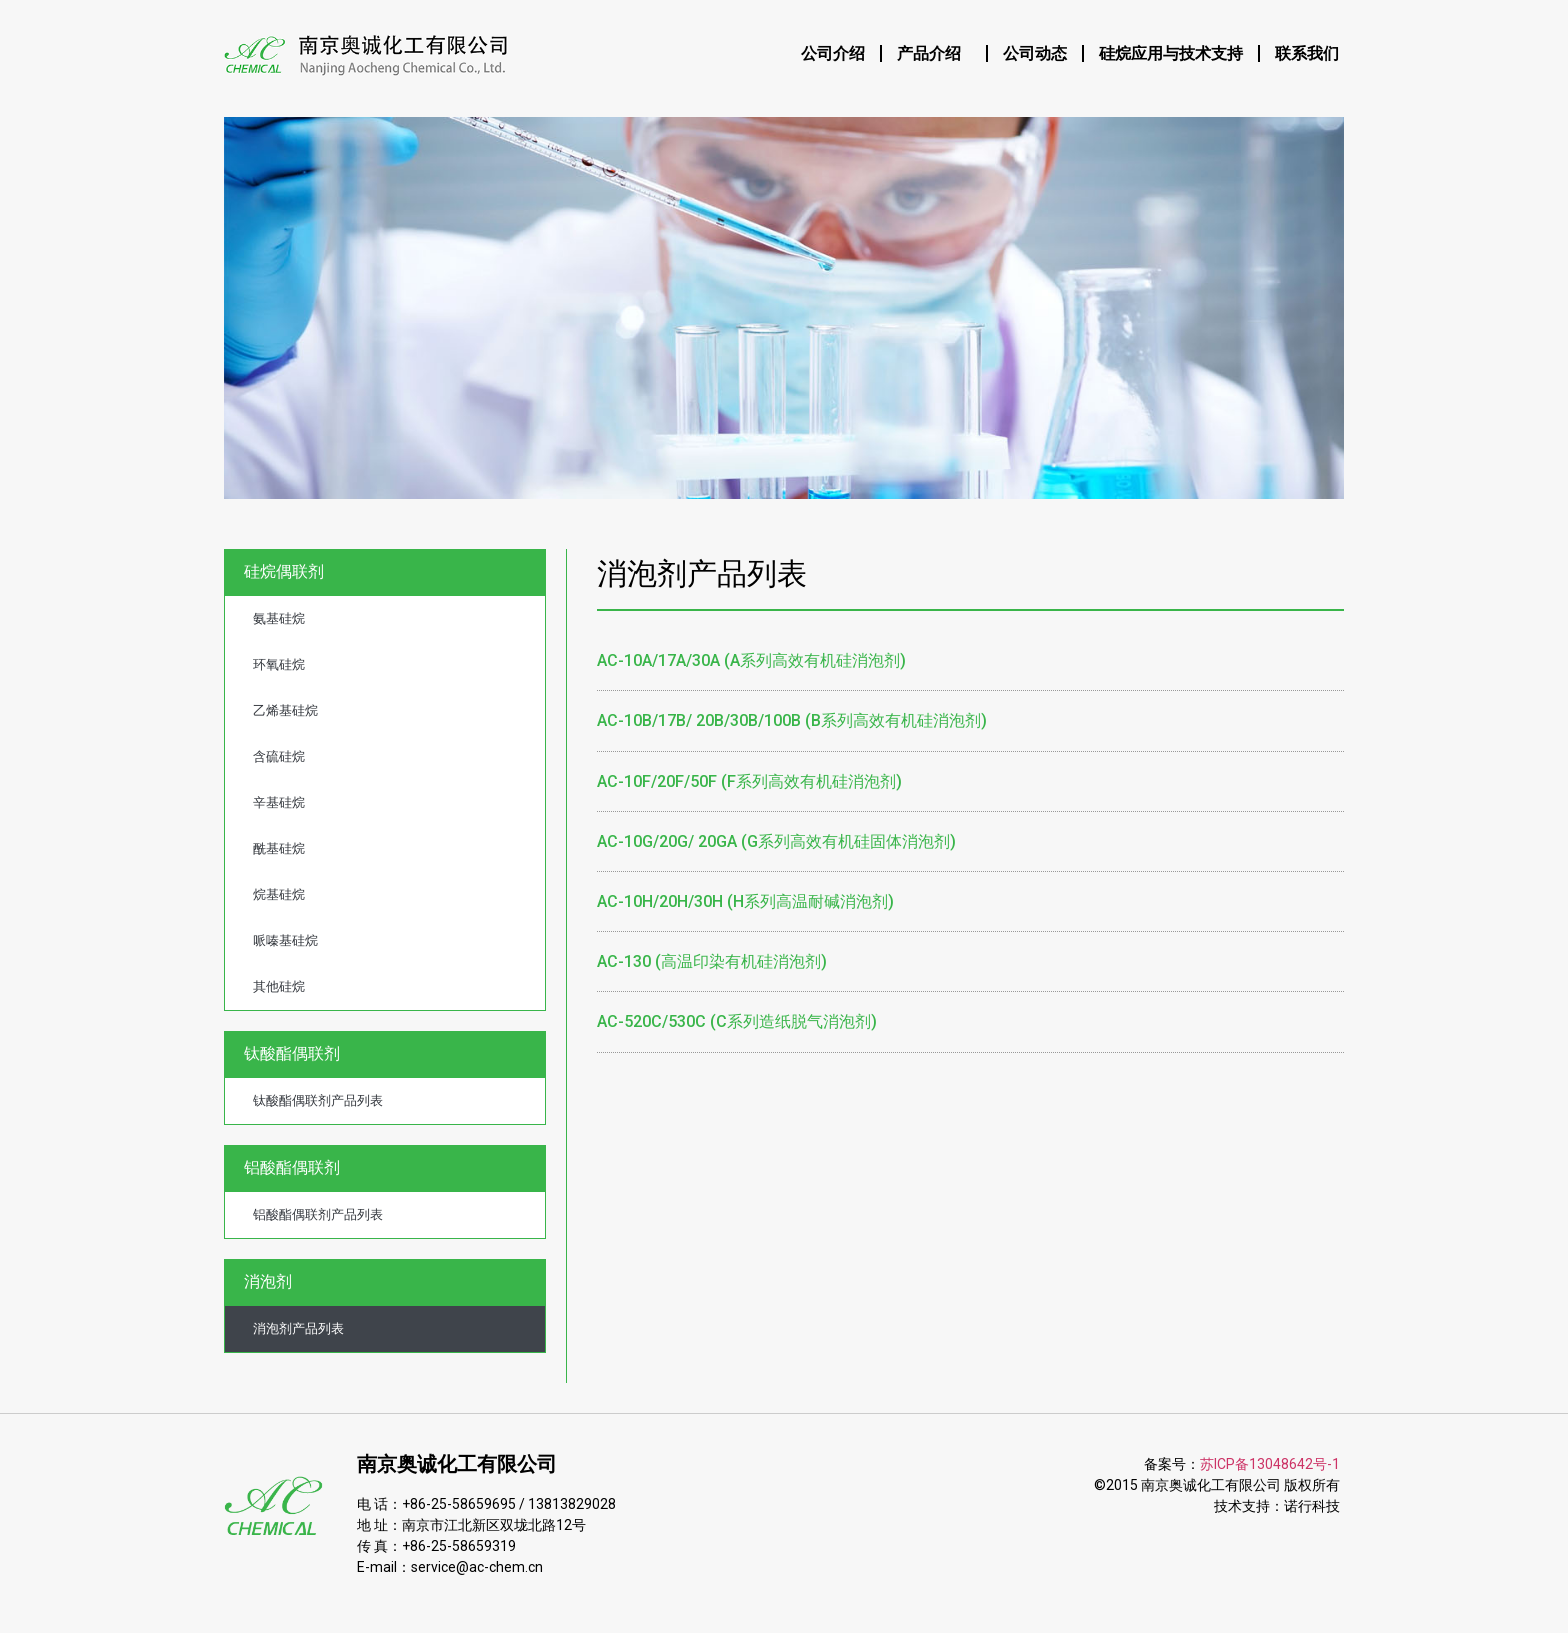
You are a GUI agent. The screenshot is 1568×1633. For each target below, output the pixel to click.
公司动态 (1035, 53)
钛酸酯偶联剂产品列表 (318, 1100)
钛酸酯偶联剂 (297, 1054)
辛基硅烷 (279, 802)
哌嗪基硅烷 (285, 940)
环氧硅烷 (279, 664)
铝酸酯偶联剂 (297, 1168)
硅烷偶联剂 (289, 572)
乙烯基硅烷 (285, 710)
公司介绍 (833, 53)
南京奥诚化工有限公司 (457, 1464)
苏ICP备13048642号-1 (1270, 1464)
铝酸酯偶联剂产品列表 (318, 1214)
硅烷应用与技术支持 (1171, 53)
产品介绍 (934, 54)
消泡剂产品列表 (298, 1328)
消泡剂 (273, 1282)
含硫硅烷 (279, 756)
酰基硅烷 (279, 848)
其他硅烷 (279, 986)
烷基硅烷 (279, 894)
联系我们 (1307, 53)
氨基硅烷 (279, 618)
